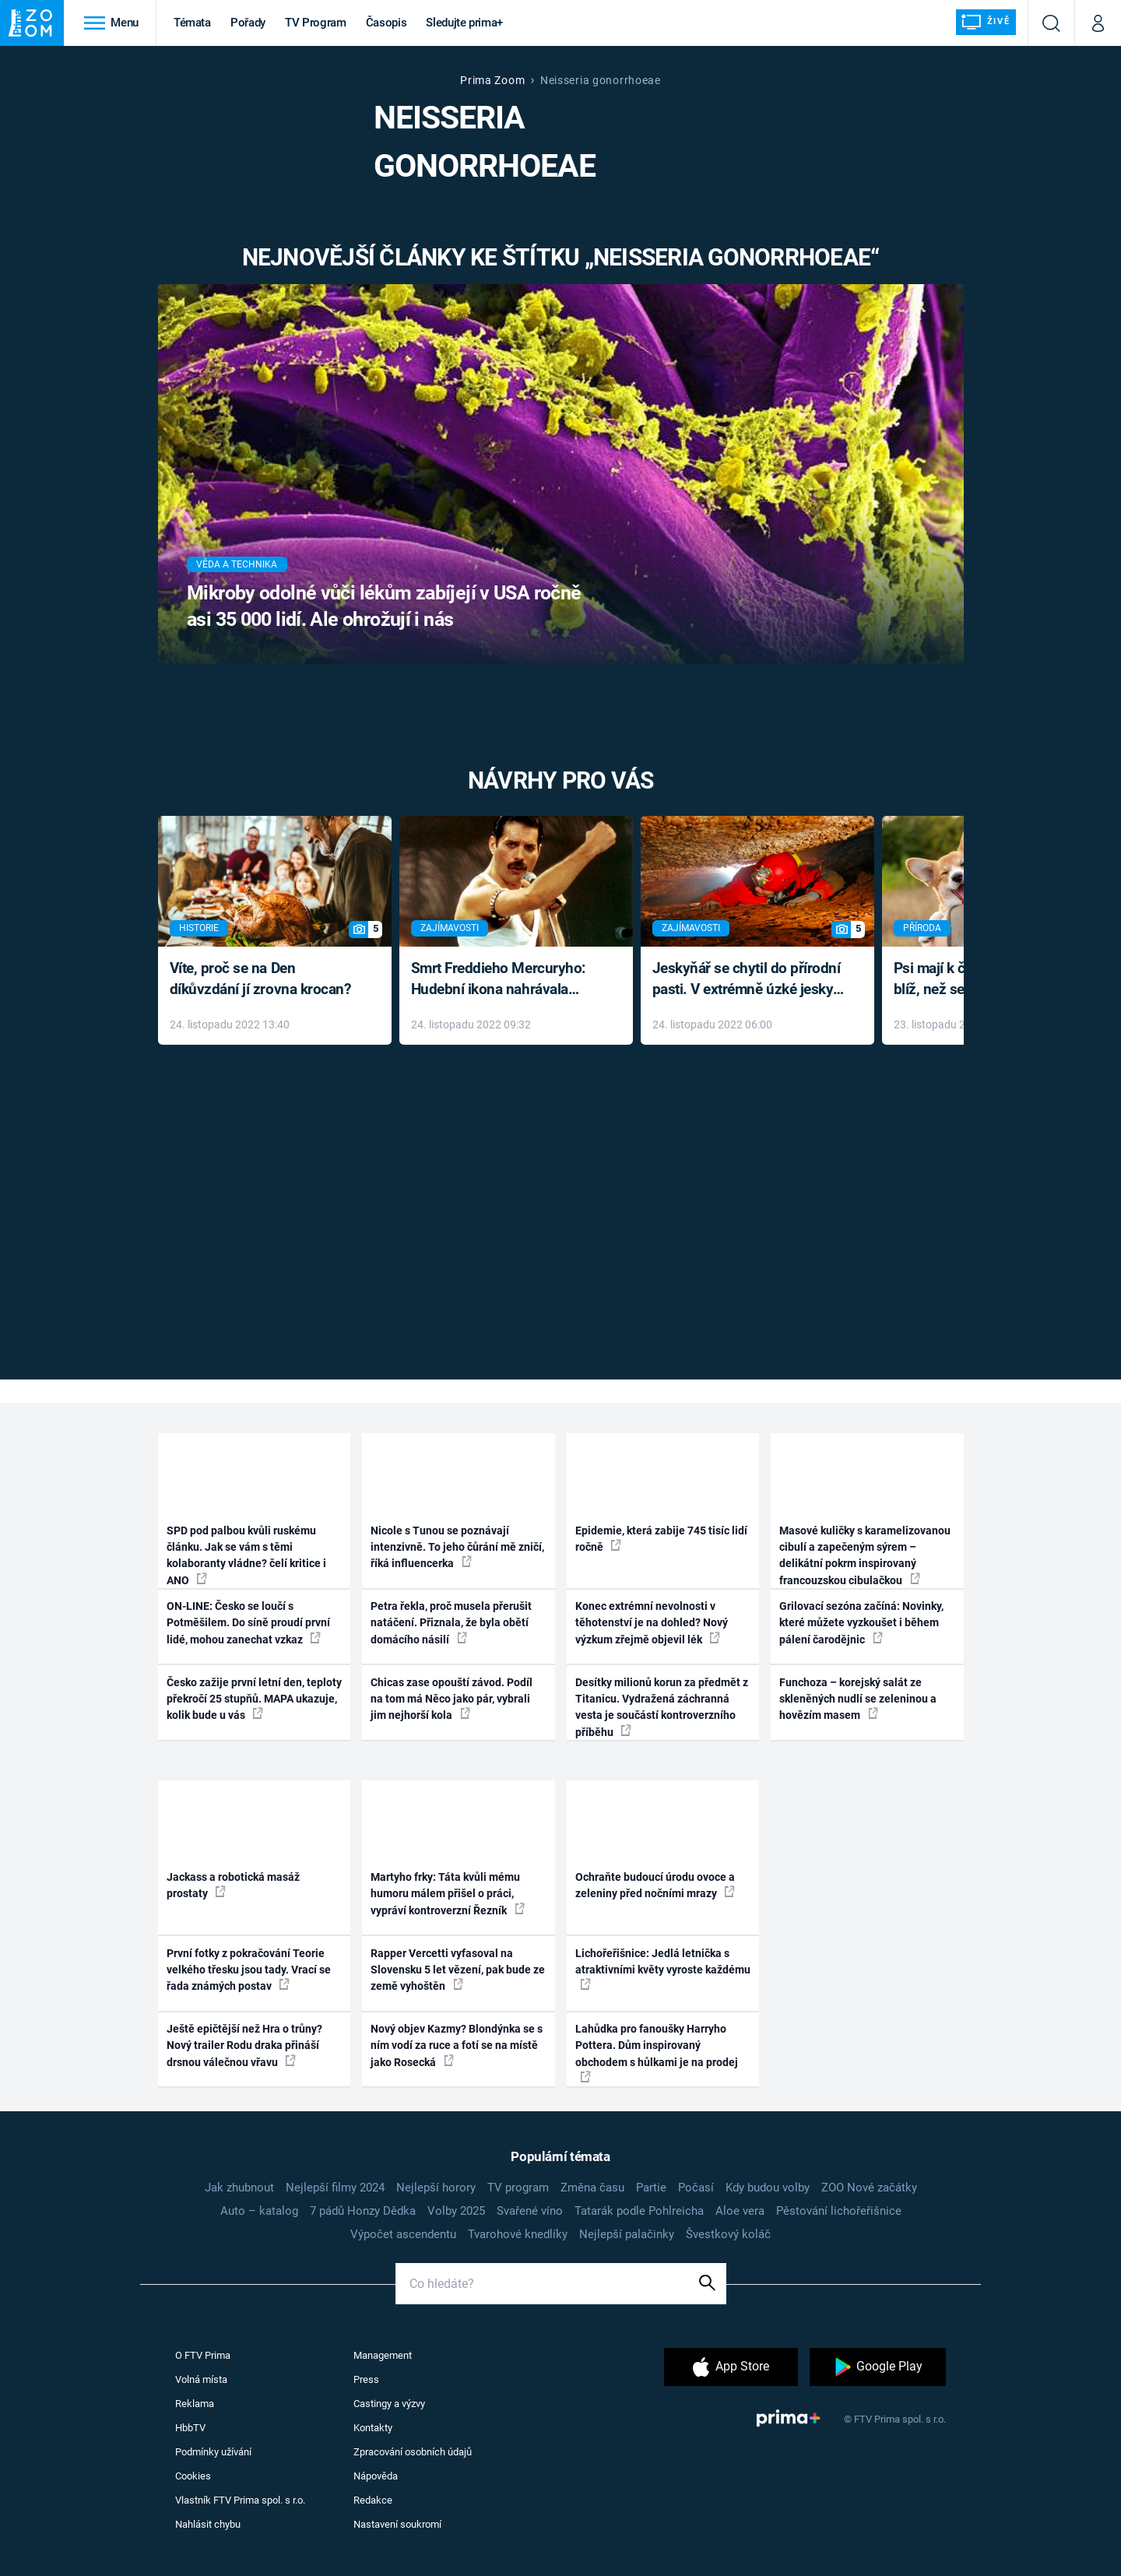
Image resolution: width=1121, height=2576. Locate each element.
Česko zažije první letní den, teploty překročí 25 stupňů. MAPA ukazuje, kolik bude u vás (254, 1699)
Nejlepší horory (436, 2188)
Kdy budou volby (768, 2188)
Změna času (592, 2188)
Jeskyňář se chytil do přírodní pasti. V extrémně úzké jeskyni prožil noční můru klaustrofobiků (748, 980)
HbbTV (190, 2428)
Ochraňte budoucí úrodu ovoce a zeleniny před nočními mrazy (655, 1885)
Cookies (193, 2476)
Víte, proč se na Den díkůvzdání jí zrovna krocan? (260, 978)
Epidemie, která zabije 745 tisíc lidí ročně (661, 1538)
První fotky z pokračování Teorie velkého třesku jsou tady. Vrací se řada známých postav (249, 1970)
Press (366, 2379)
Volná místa (201, 2379)
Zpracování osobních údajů (412, 2452)
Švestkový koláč (728, 2234)
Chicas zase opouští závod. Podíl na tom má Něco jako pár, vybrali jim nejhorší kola (451, 1699)
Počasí (696, 2188)
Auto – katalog (259, 2211)
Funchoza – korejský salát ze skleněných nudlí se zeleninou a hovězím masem (858, 1699)
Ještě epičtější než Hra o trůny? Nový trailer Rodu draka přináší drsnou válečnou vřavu (244, 2045)
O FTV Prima (202, 2355)
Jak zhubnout (239, 2188)
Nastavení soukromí (397, 2524)
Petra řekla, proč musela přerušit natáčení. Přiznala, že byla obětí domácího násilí (451, 1623)
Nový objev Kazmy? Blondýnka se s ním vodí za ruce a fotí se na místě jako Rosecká (457, 2045)
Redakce (372, 2500)
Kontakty (372, 2428)
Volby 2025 (456, 2211)
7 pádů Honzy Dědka (363, 2211)
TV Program (315, 23)
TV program (518, 2188)
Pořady (247, 23)
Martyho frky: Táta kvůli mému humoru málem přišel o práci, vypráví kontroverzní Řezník (448, 1894)
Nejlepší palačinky (626, 2234)
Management (382, 2355)
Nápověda (375, 2476)
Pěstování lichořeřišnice (838, 2211)
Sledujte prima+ (464, 23)
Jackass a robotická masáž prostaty (233, 1885)
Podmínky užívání (213, 2452)
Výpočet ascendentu (403, 2234)
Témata (192, 23)
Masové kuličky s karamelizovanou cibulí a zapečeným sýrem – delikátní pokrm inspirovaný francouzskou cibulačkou (865, 1555)
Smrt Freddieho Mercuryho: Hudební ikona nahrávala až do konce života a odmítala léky (505, 980)
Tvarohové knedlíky (518, 2234)
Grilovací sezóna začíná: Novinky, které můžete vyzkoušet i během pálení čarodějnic (861, 1623)
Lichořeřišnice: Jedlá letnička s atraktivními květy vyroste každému (662, 1969)
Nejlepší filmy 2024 (335, 2188)
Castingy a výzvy (389, 2403)
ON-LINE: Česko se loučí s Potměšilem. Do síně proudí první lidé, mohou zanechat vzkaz (248, 1623)
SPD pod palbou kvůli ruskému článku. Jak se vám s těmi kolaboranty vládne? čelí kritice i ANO (246, 1555)
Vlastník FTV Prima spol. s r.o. (240, 2500)
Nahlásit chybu (208, 2524)
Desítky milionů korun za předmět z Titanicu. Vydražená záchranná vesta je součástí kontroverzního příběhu (661, 1707)
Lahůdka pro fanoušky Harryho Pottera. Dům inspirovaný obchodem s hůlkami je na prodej (656, 2052)
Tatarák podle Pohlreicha (639, 2211)
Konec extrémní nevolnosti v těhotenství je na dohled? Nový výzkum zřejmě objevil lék (651, 1623)
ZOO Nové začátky (869, 2188)
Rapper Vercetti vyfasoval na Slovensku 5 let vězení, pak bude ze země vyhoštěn (458, 1970)
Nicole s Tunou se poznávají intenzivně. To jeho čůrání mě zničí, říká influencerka (457, 1547)
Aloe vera (739, 2211)
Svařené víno (530, 2211)
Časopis (386, 23)
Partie (651, 2188)
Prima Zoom (492, 80)
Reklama (194, 2403)
